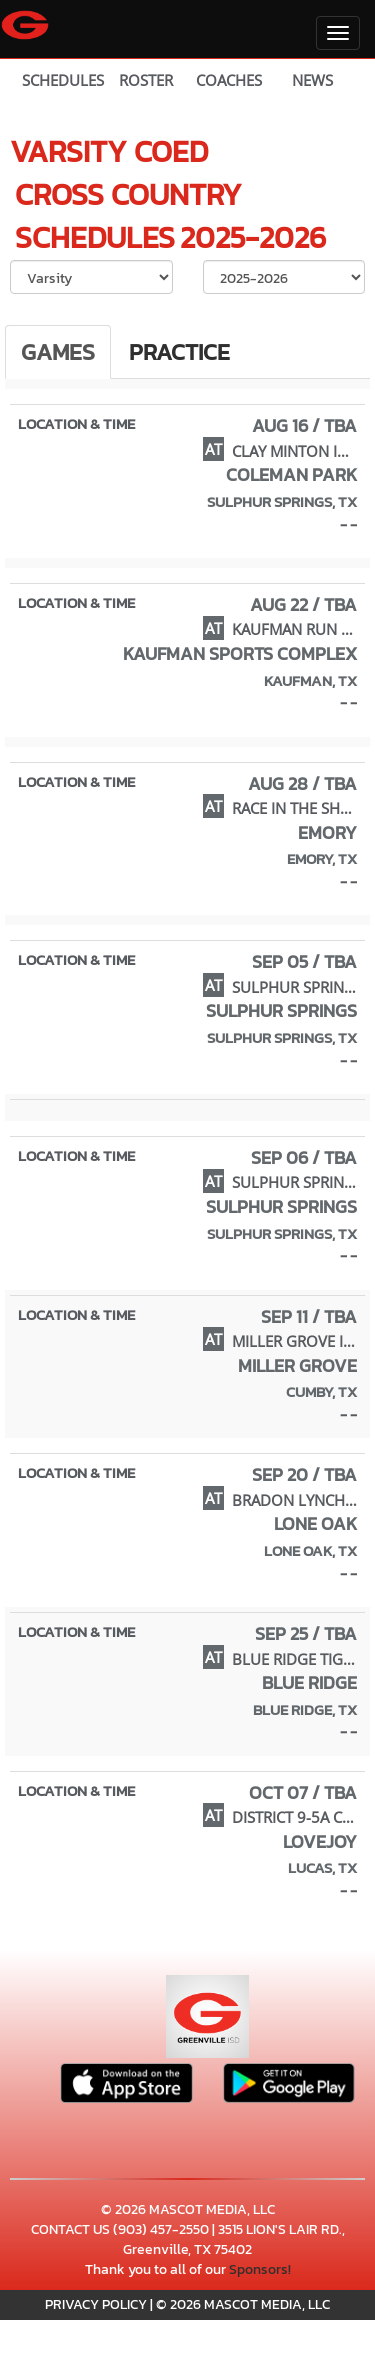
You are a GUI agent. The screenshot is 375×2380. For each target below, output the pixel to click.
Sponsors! (260, 2269)
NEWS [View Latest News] (312, 80)
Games (58, 352)
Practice (179, 352)
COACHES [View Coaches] (229, 80)
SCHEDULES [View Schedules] (63, 80)
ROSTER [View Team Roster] (146, 80)
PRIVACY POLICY (96, 2304)
